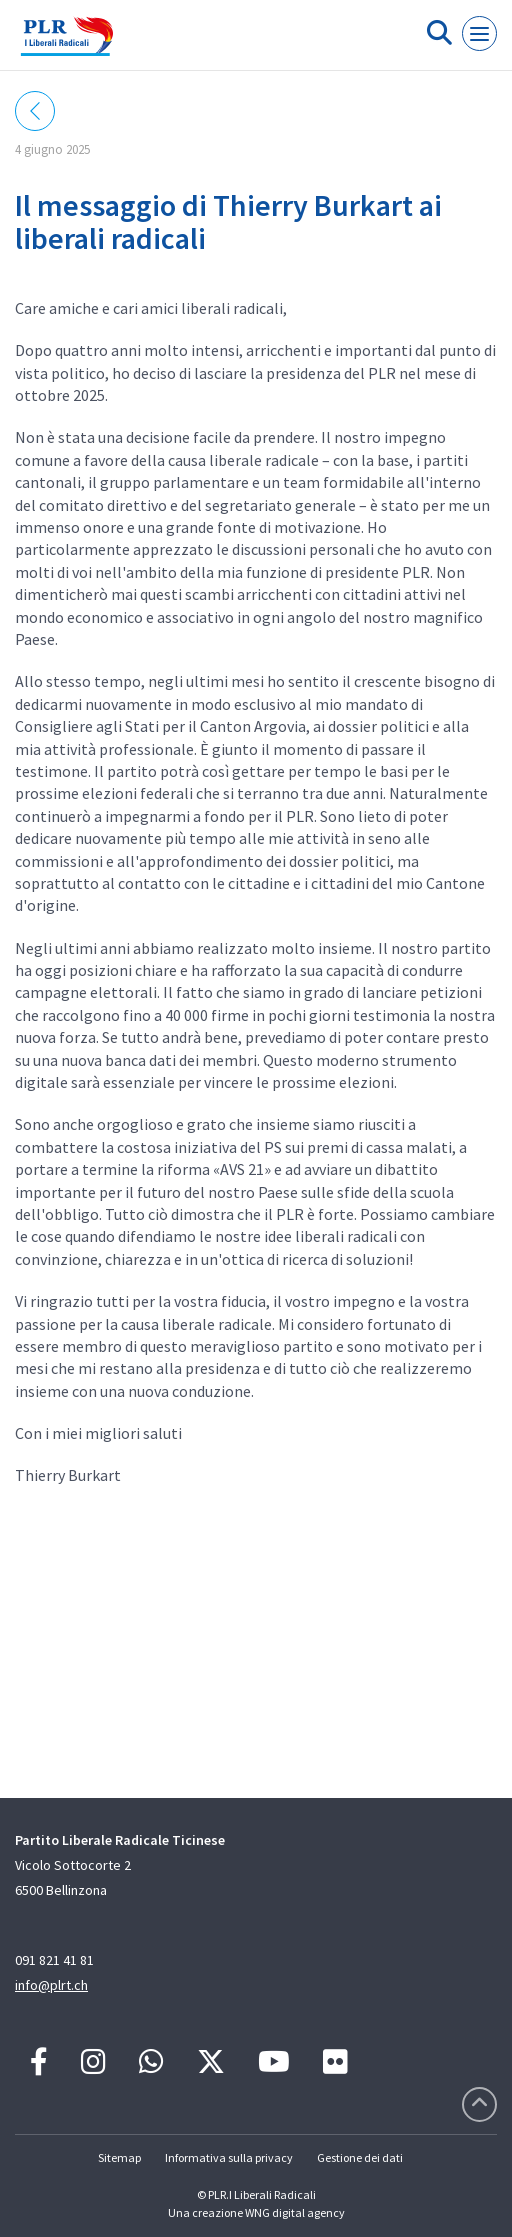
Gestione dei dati (360, 2157)
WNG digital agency (295, 2212)
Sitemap (119, 2157)
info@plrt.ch (51, 1985)
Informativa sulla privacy (229, 2157)
